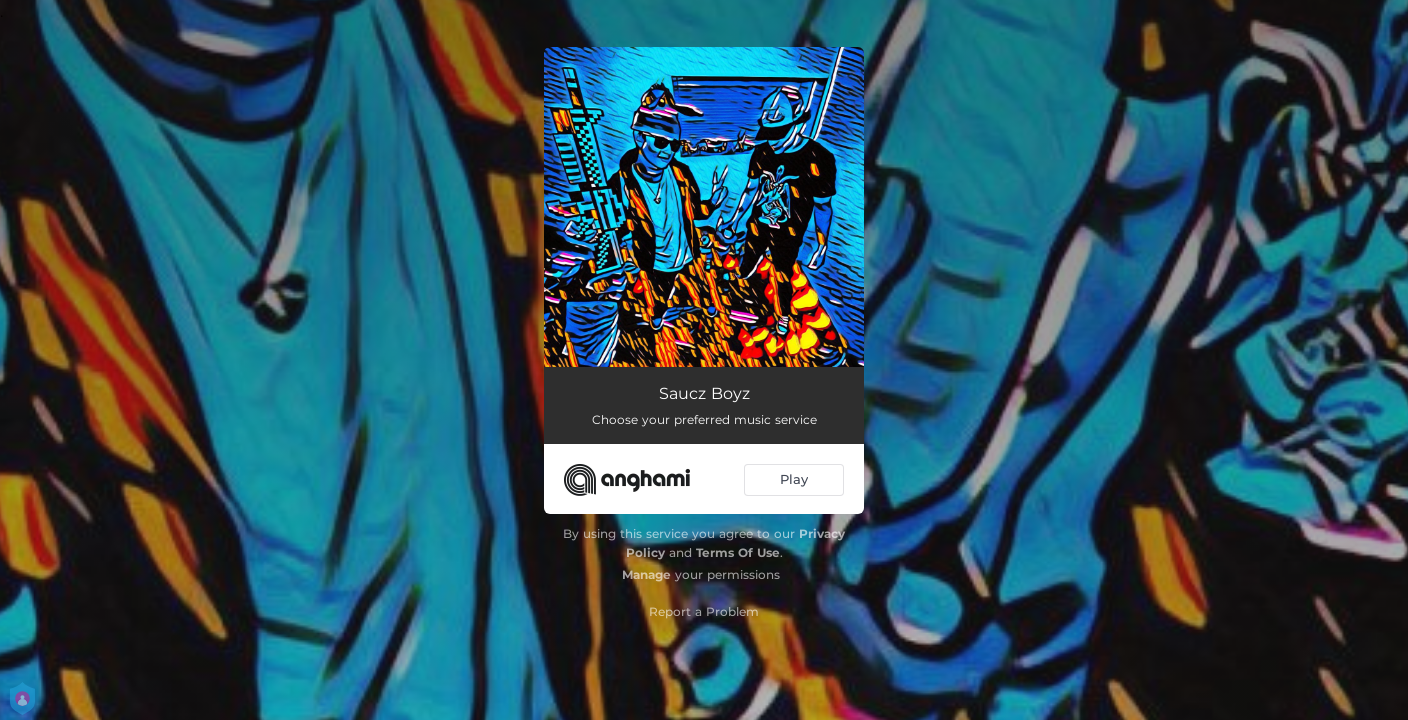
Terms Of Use (738, 552)
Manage (646, 574)
